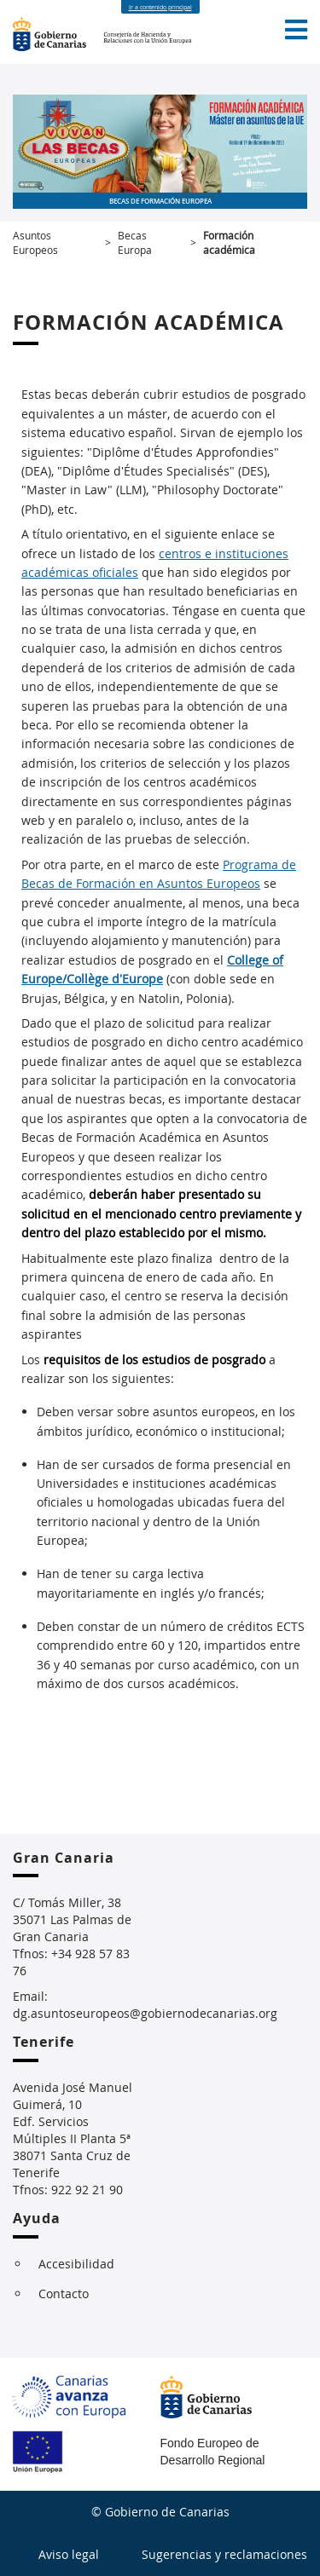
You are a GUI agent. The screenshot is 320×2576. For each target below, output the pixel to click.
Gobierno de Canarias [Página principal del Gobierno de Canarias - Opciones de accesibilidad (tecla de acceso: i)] (58, 34)
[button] (296, 30)
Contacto (63, 2293)
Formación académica (229, 242)
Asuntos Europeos (35, 242)
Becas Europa (135, 242)
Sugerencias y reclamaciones (224, 2554)
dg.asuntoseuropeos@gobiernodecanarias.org (145, 2013)
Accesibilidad (76, 2264)
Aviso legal (68, 2554)
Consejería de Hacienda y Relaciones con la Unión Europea (156, 34)
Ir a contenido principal (160, 7)
